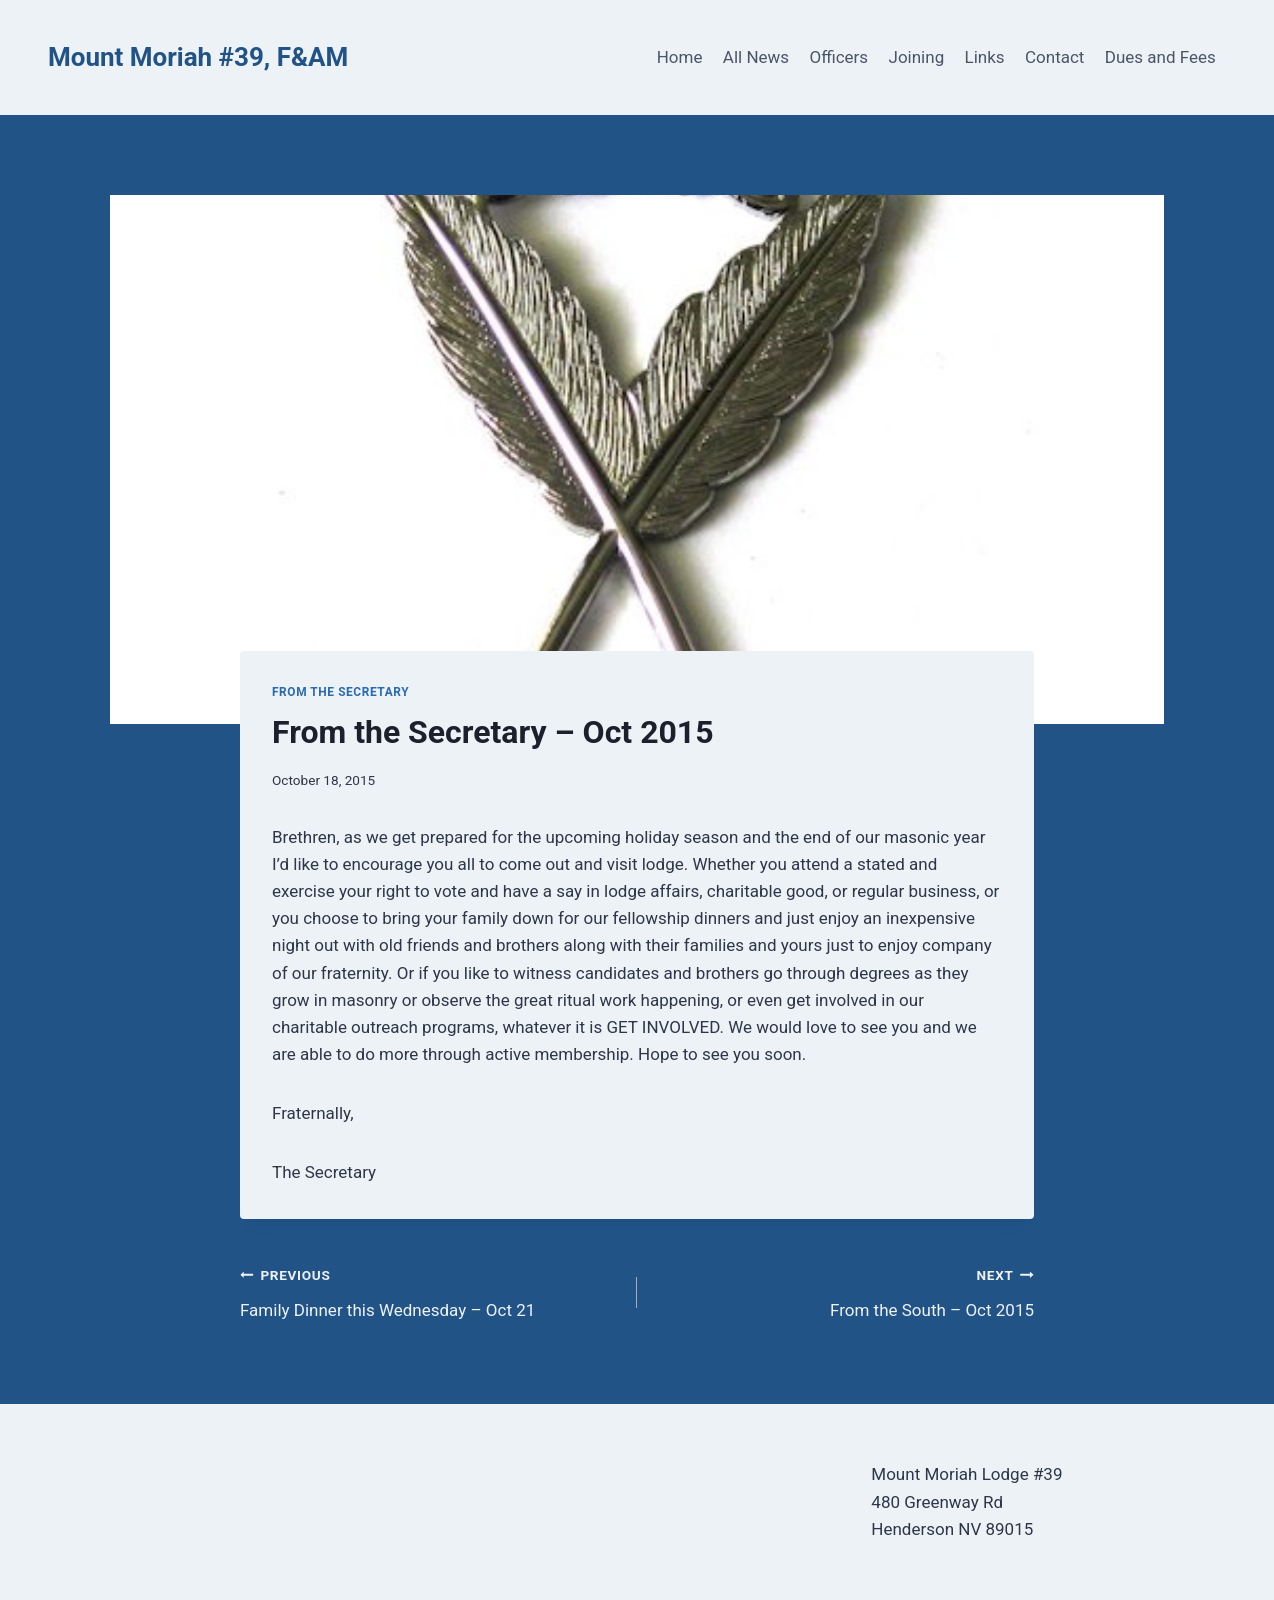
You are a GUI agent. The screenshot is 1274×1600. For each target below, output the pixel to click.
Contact (1054, 57)
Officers (838, 57)
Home (680, 57)
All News (756, 57)
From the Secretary (340, 692)
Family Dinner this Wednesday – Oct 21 (430, 1290)
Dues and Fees (1160, 57)
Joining (917, 57)
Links (985, 57)
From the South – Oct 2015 (844, 1290)
